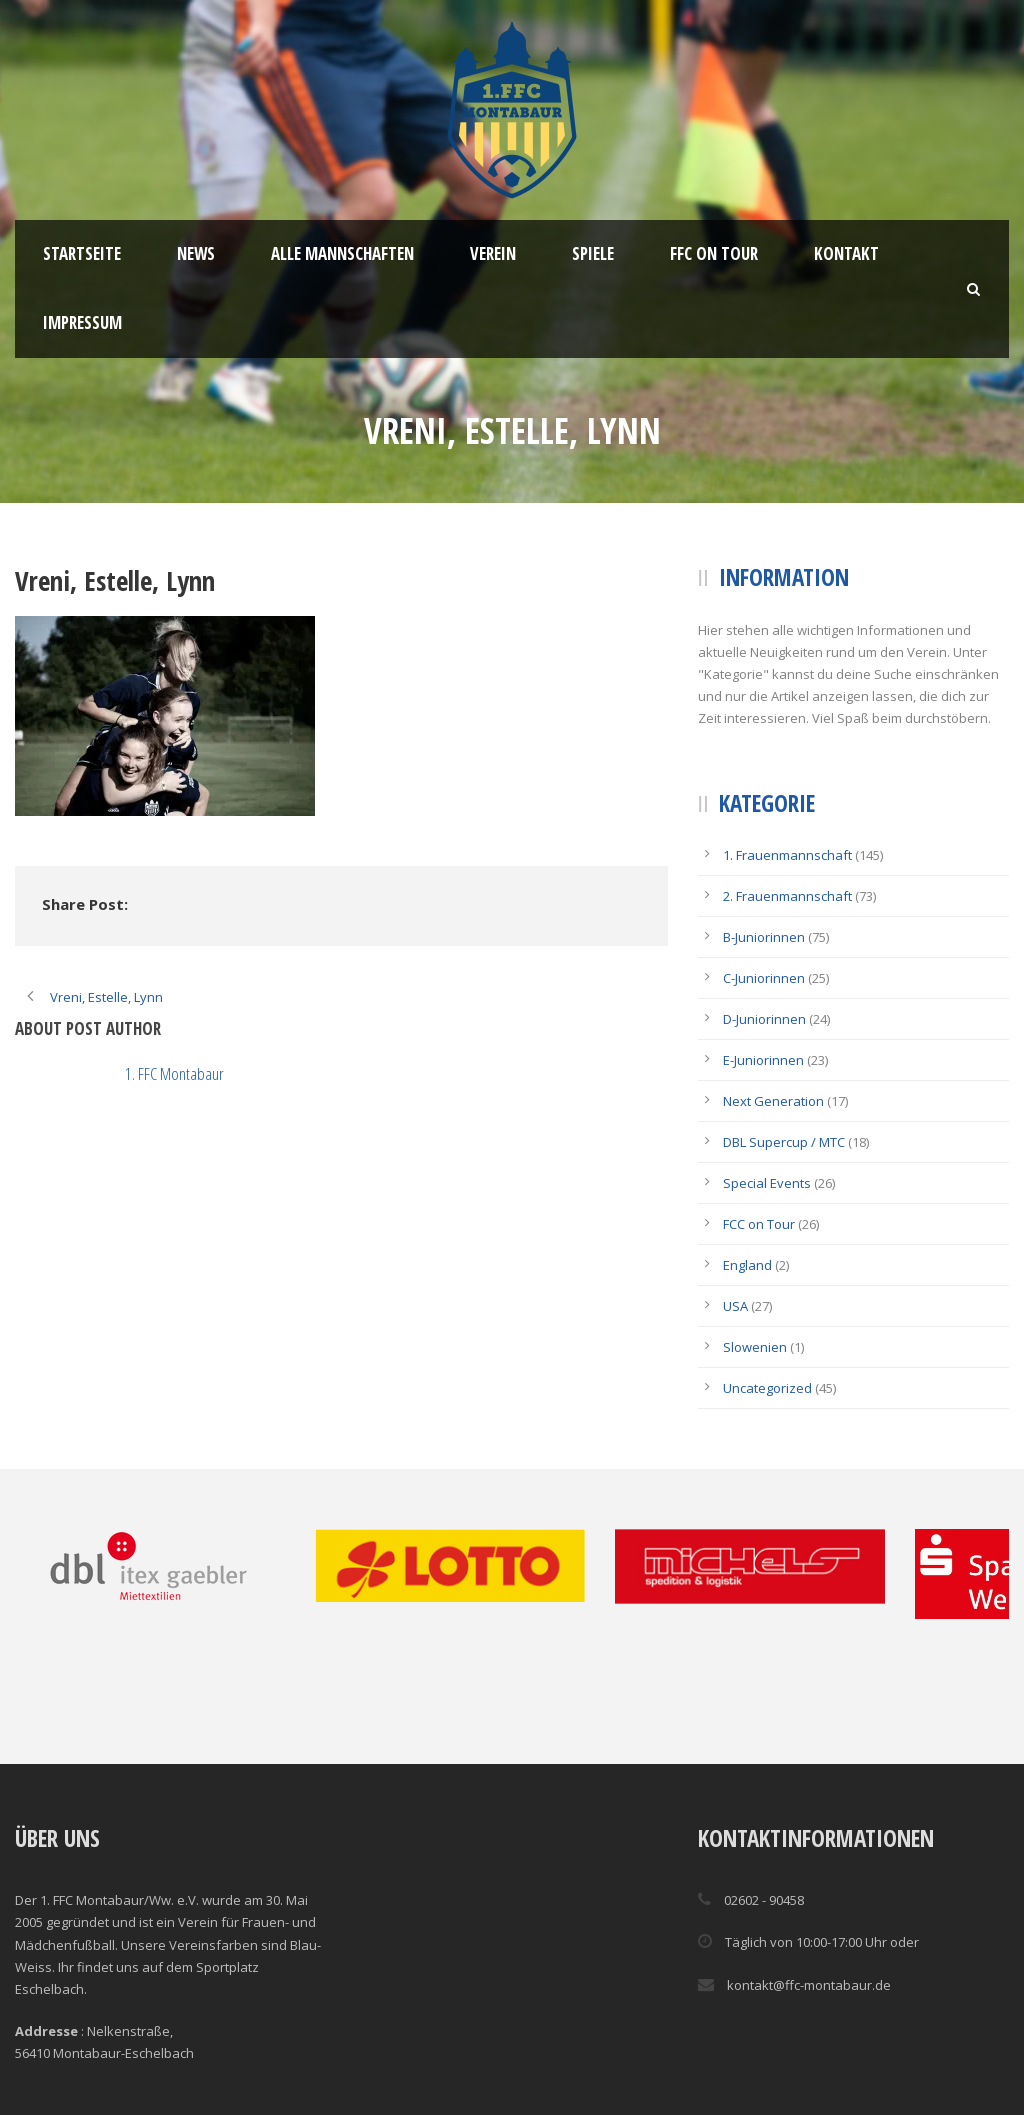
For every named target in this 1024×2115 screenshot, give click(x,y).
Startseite (82, 253)
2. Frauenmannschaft (787, 896)
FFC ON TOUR (714, 253)
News (196, 253)
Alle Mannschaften (342, 253)
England (747, 1265)
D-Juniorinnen (764, 1019)
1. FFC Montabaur (174, 1073)
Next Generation (773, 1101)
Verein (493, 253)
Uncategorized (767, 1388)
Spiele (593, 253)
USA (735, 1306)
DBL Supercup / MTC (784, 1142)
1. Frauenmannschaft (787, 855)
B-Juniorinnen (764, 937)
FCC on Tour (759, 1224)
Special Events (767, 1183)
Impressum (82, 322)
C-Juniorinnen (764, 978)
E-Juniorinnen (763, 1060)
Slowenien (755, 1347)
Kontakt (846, 253)
